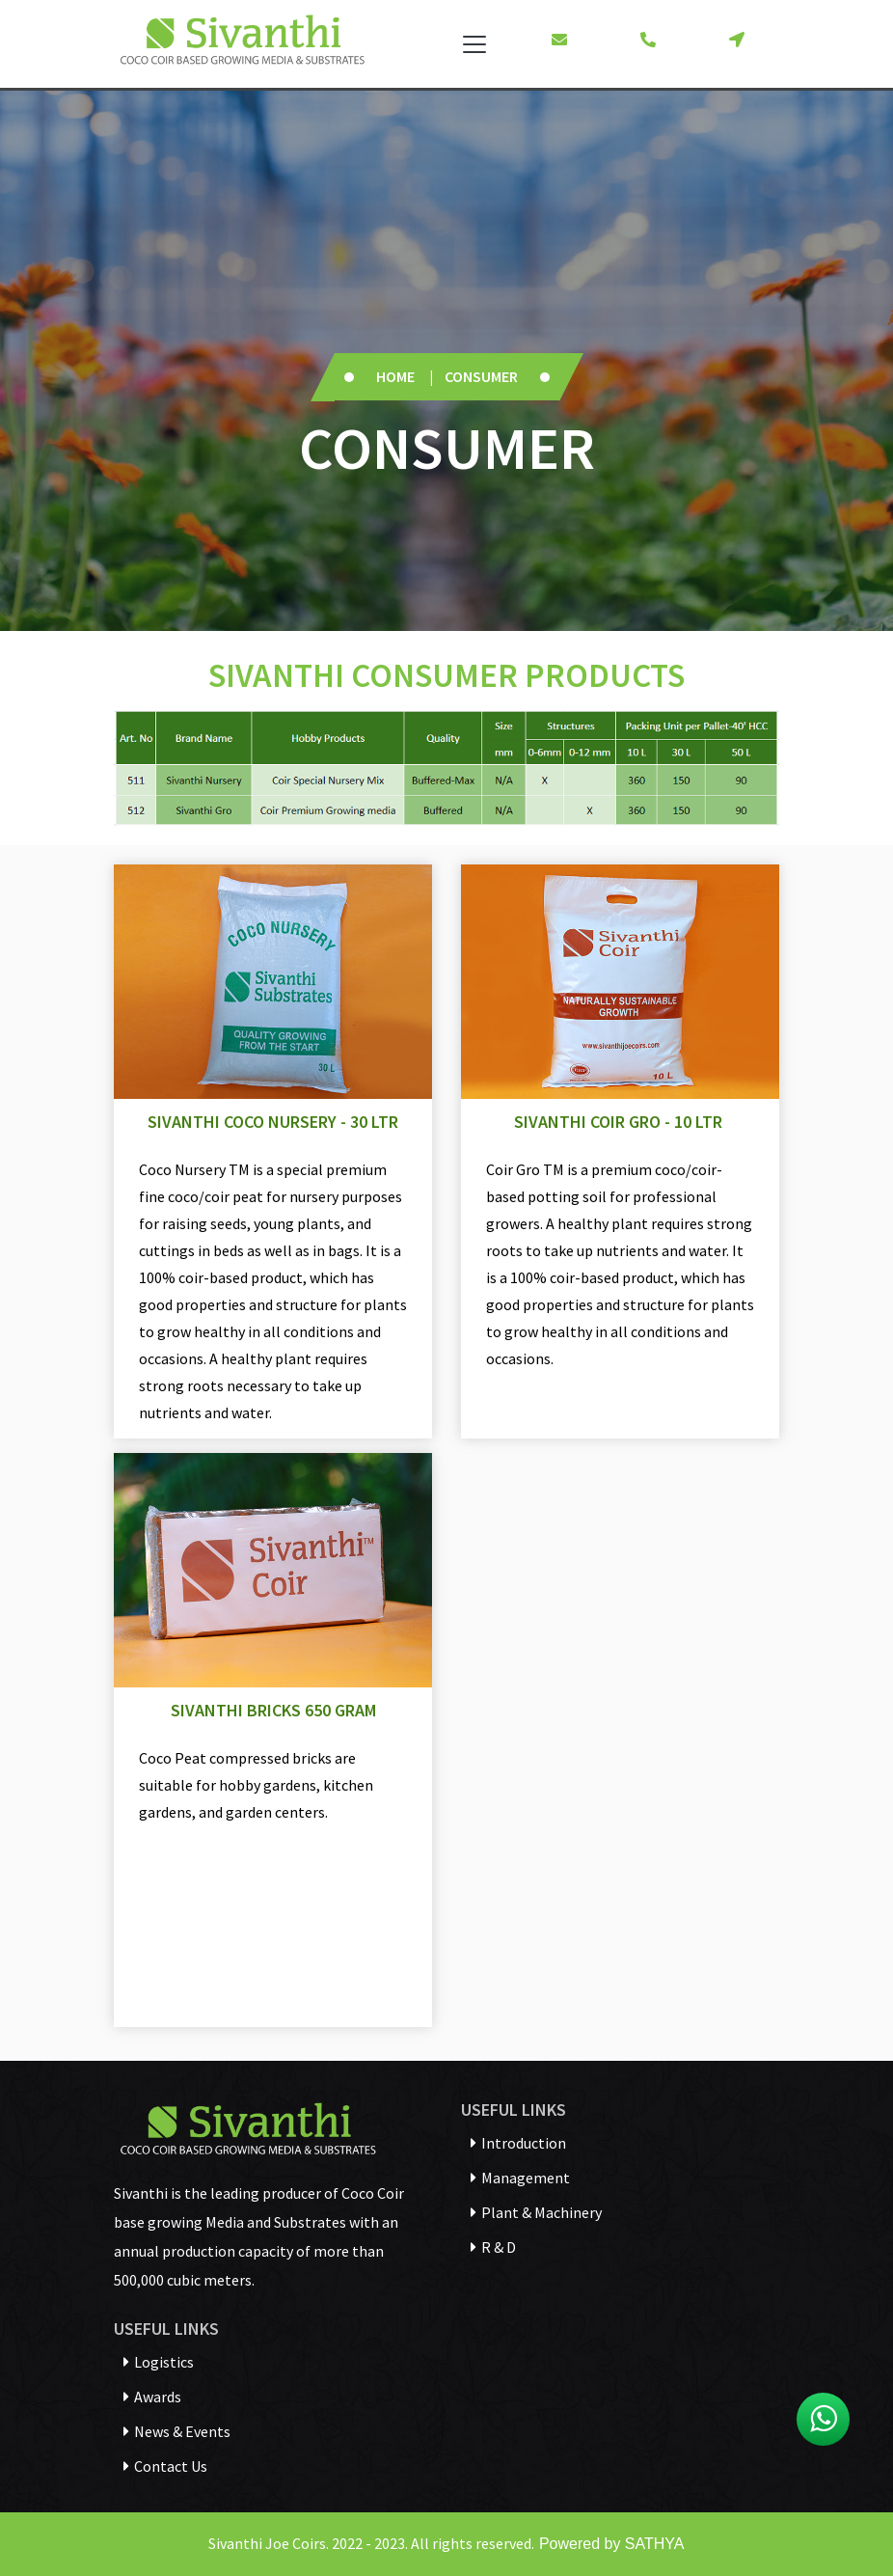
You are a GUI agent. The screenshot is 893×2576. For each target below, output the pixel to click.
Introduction (518, 2142)
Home (395, 376)
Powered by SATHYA (609, 2543)
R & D (493, 2247)
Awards (152, 2396)
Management (520, 2177)
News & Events (176, 2431)
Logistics (158, 2361)
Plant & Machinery (536, 2212)
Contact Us (165, 2466)
